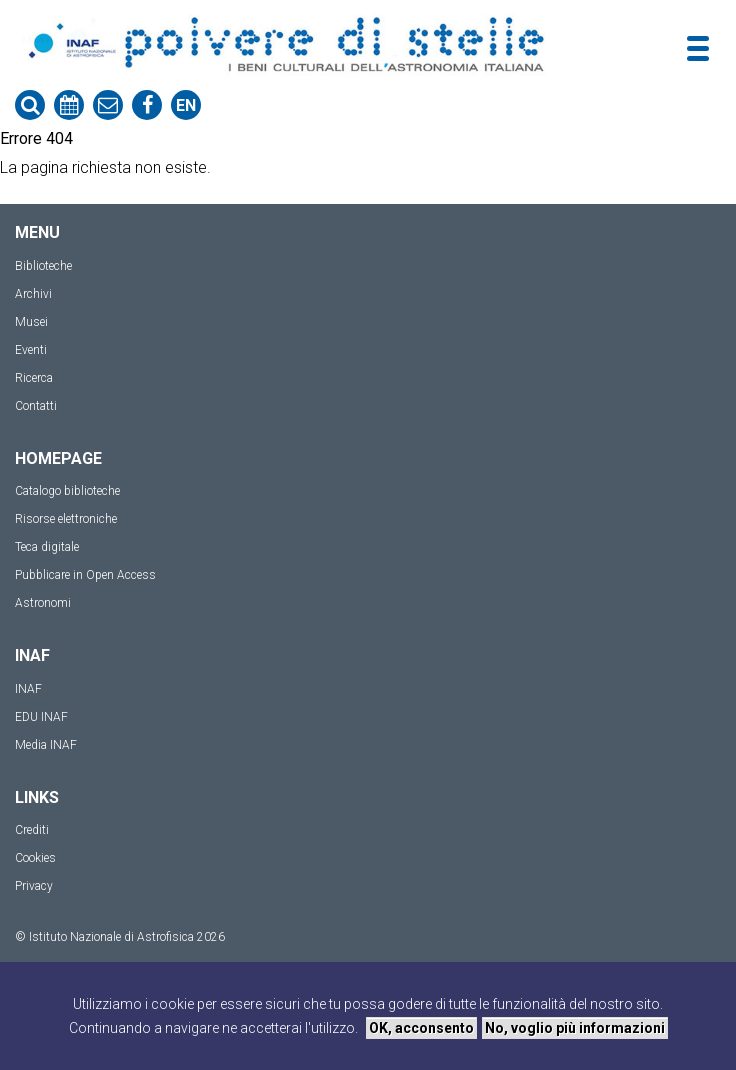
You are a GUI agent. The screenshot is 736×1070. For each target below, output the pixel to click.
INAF (28, 689)
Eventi (31, 350)
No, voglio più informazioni (575, 1028)
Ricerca (34, 378)
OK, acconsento (421, 1028)
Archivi (33, 294)
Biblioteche (43, 266)
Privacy (34, 886)
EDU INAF (41, 717)
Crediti (32, 830)
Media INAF (46, 745)
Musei (31, 322)
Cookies (35, 858)
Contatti (36, 406)
